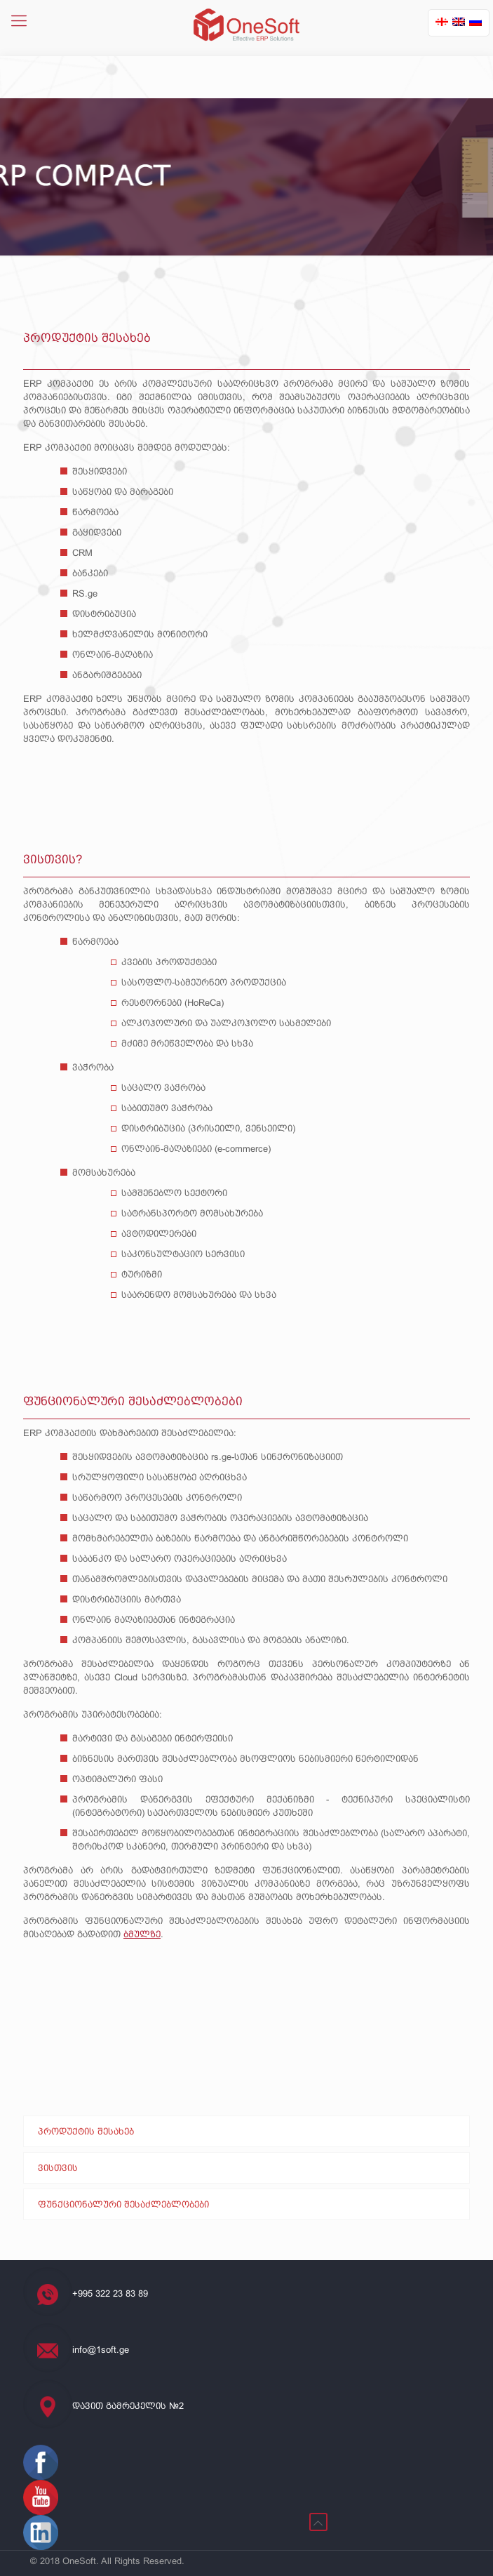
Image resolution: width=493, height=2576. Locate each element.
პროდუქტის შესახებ (86, 2131)
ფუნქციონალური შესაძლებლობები (123, 2204)
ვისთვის (58, 2168)
